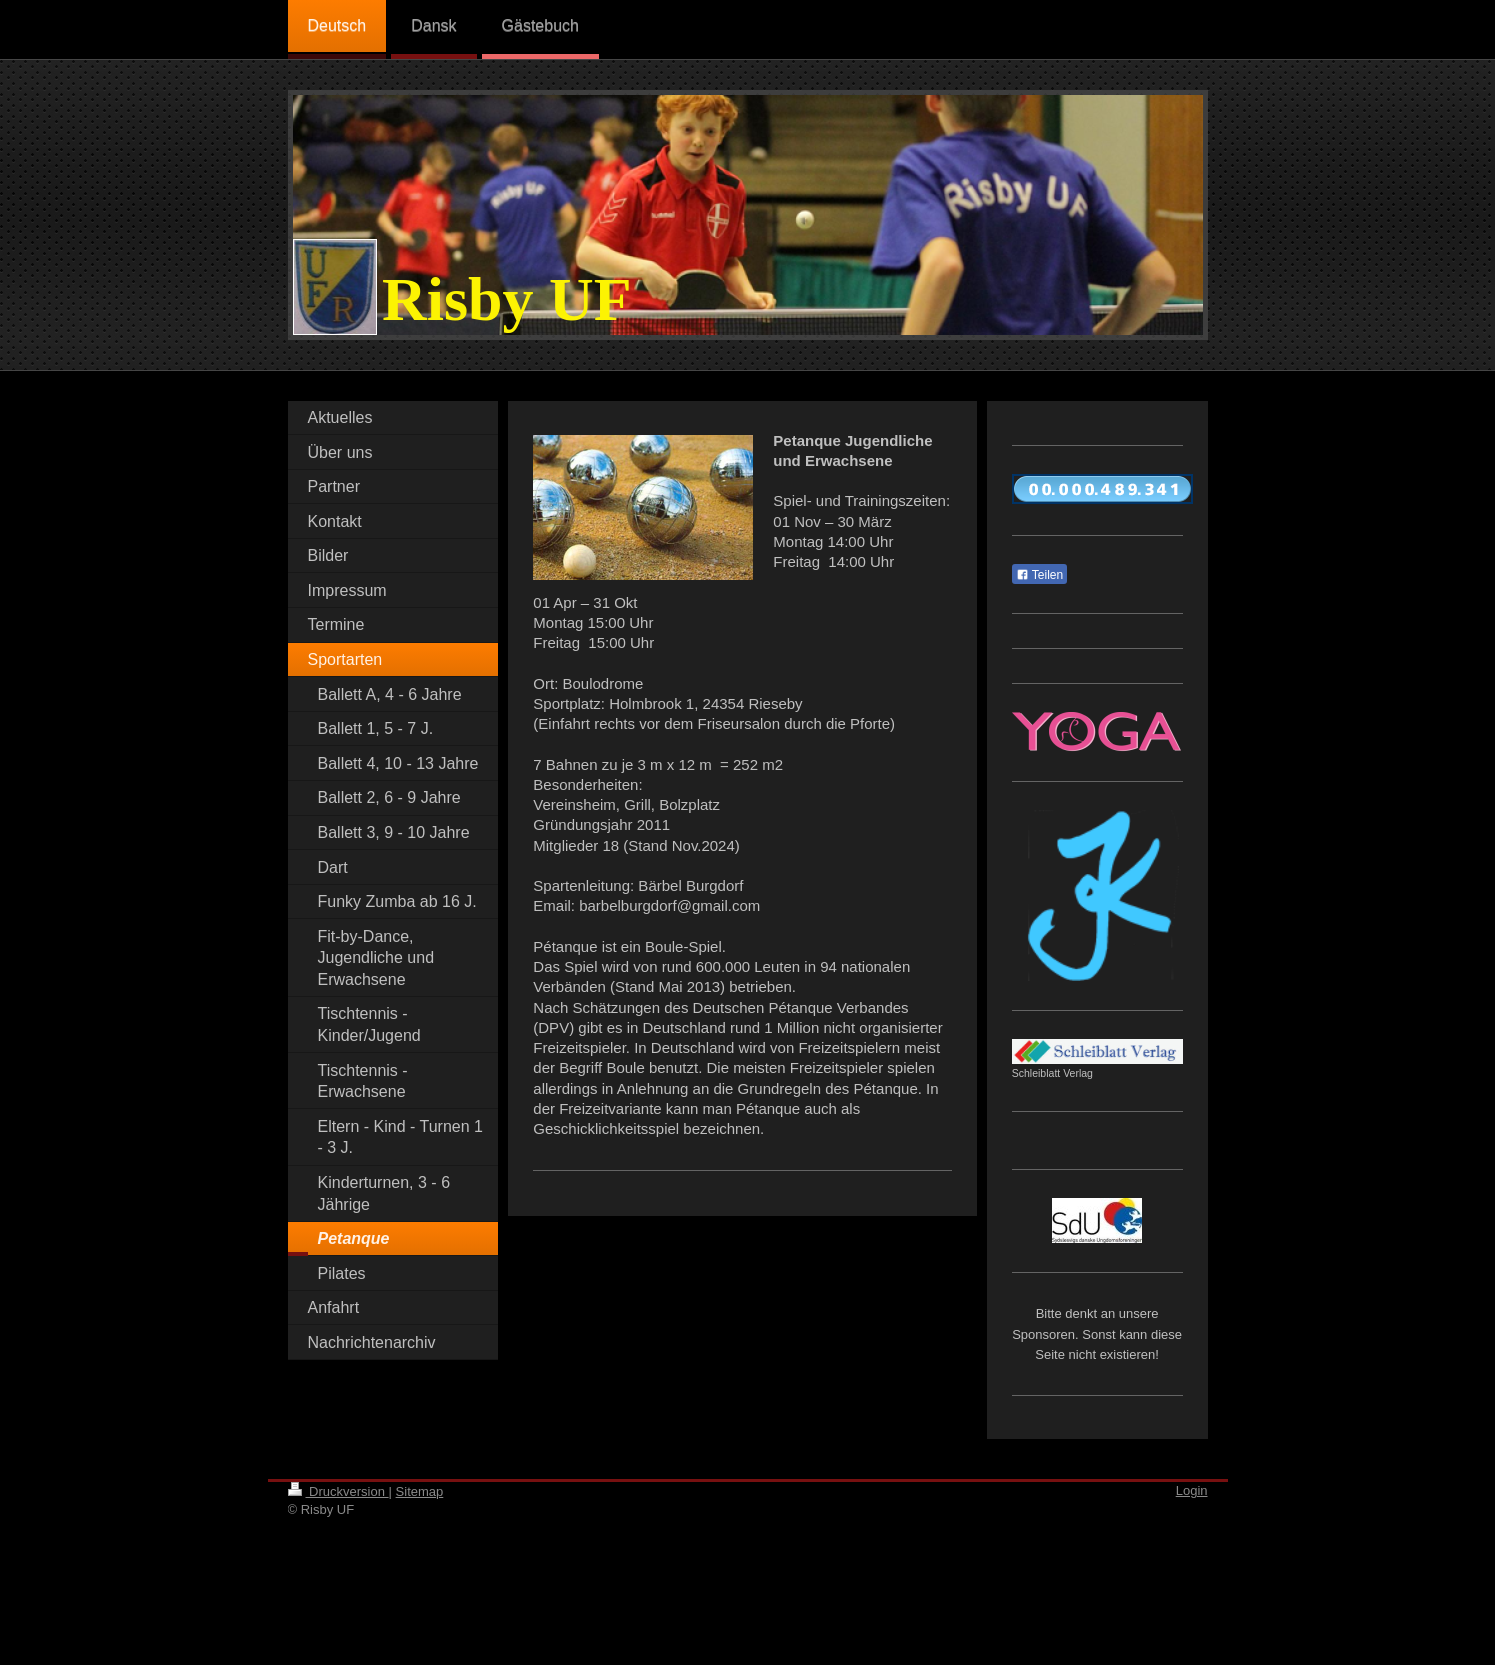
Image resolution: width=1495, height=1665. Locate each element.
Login (1192, 1490)
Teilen (1039, 575)
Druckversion (338, 1491)
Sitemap (420, 1491)
